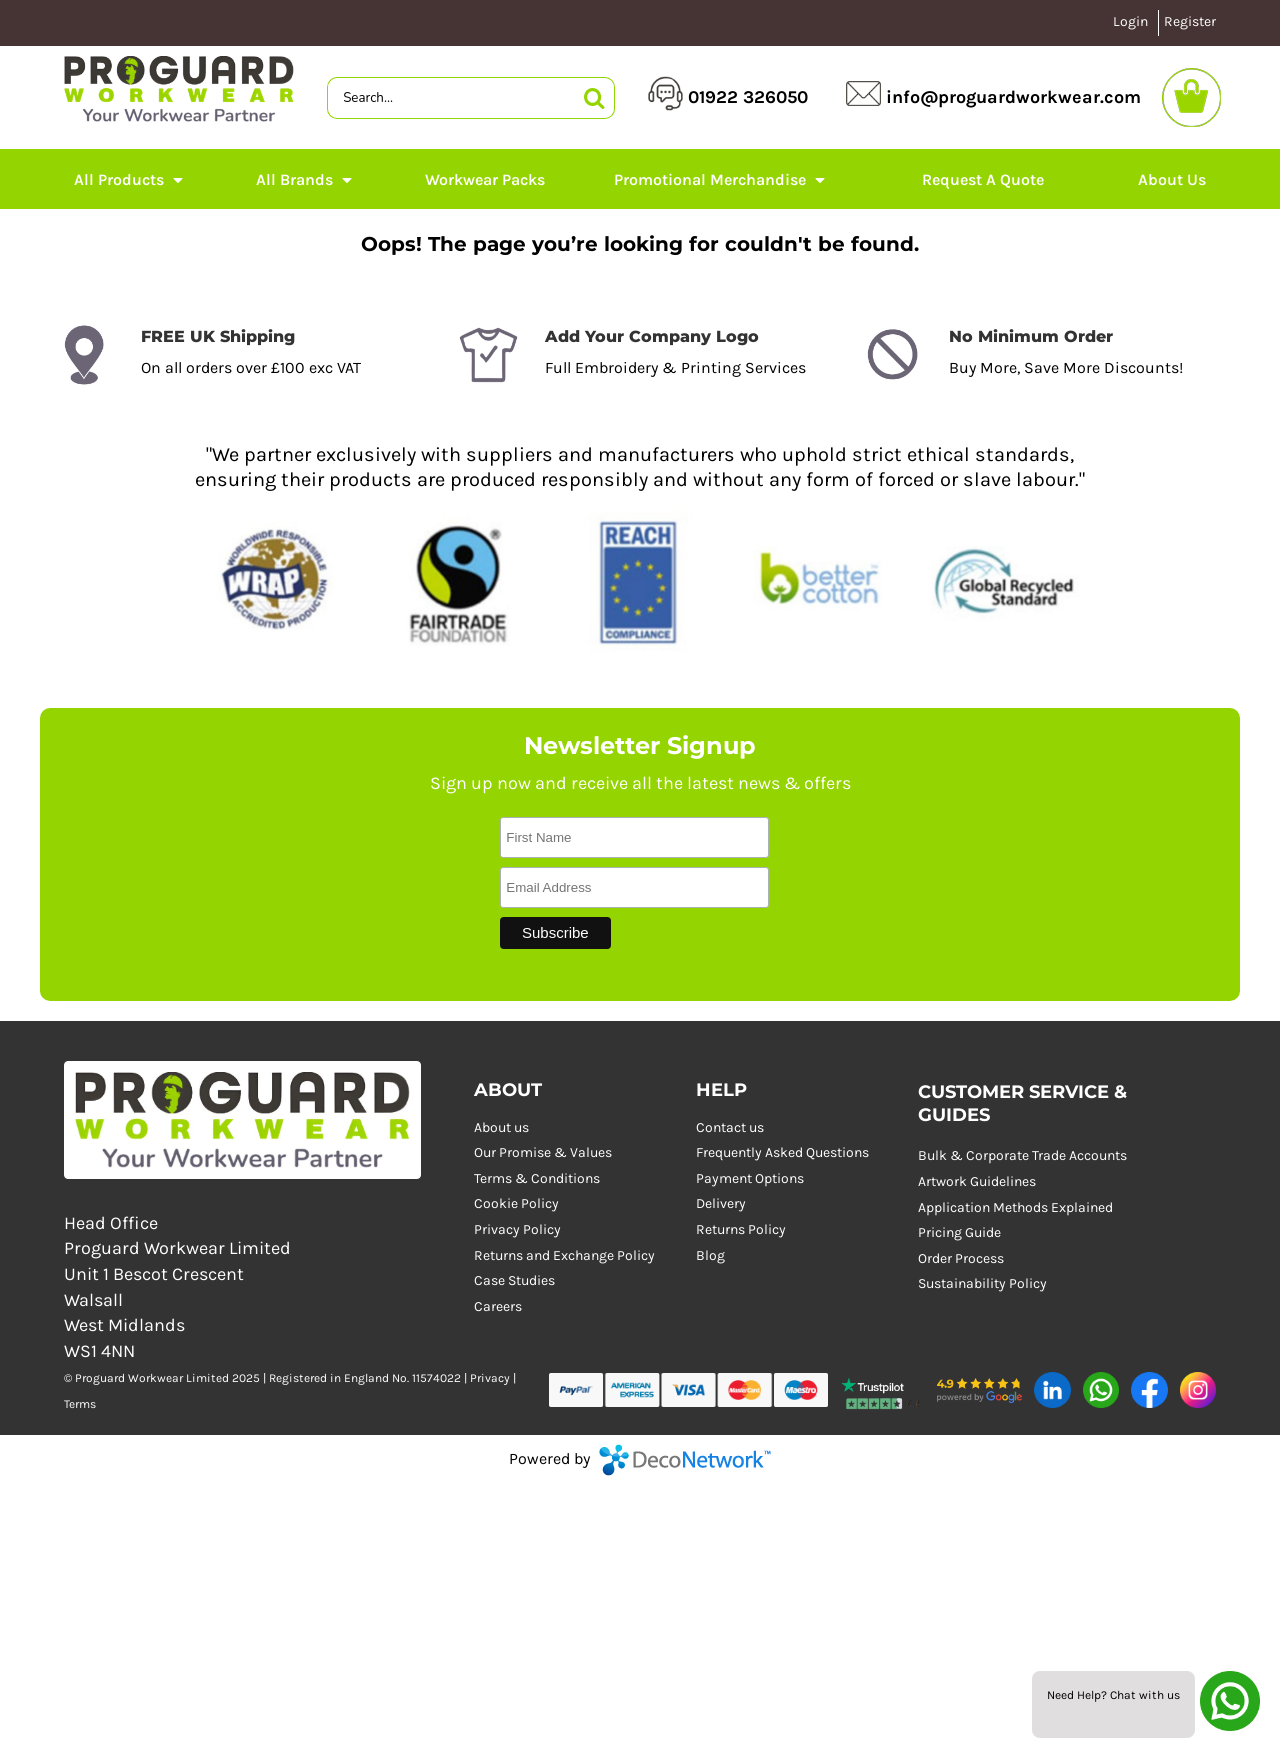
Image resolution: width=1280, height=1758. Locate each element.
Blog (710, 1255)
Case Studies (514, 1280)
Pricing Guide (959, 1232)
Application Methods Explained (1015, 1207)
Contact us (730, 1127)
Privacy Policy (517, 1229)
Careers (498, 1306)
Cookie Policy (516, 1203)
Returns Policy (741, 1229)
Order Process (961, 1258)
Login (1130, 21)
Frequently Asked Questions (782, 1152)
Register (1190, 21)
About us (501, 1127)
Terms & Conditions (537, 1178)
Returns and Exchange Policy (564, 1255)
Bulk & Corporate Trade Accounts (1022, 1155)
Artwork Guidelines (977, 1181)
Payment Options (750, 1178)
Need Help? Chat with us (1113, 1695)
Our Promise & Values (543, 1152)
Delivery (721, 1203)
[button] (882, 1390)
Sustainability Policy (982, 1283)
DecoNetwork (685, 1460)
